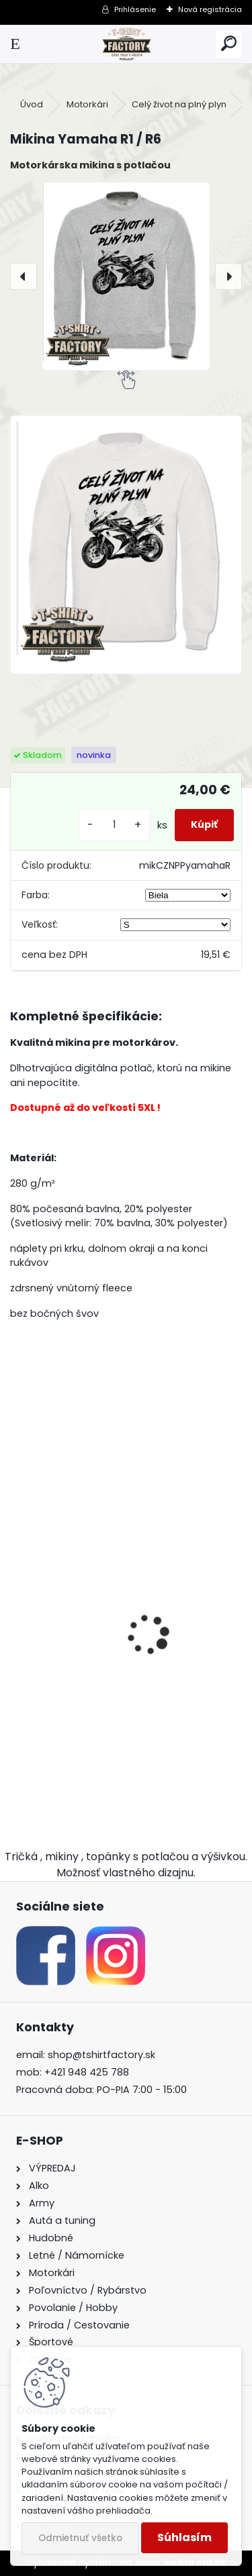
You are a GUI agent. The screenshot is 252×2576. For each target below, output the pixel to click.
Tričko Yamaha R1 (65, 1700)
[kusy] (114, 825)
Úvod (31, 104)
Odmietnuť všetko (80, 2538)
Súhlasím (184, 2537)
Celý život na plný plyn (179, 104)
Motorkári (87, 104)
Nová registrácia (210, 9)
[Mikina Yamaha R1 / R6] (126, 276)
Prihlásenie (135, 9)
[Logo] (125, 44)
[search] (229, 44)
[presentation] (23, 276)
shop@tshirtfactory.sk (101, 2054)
